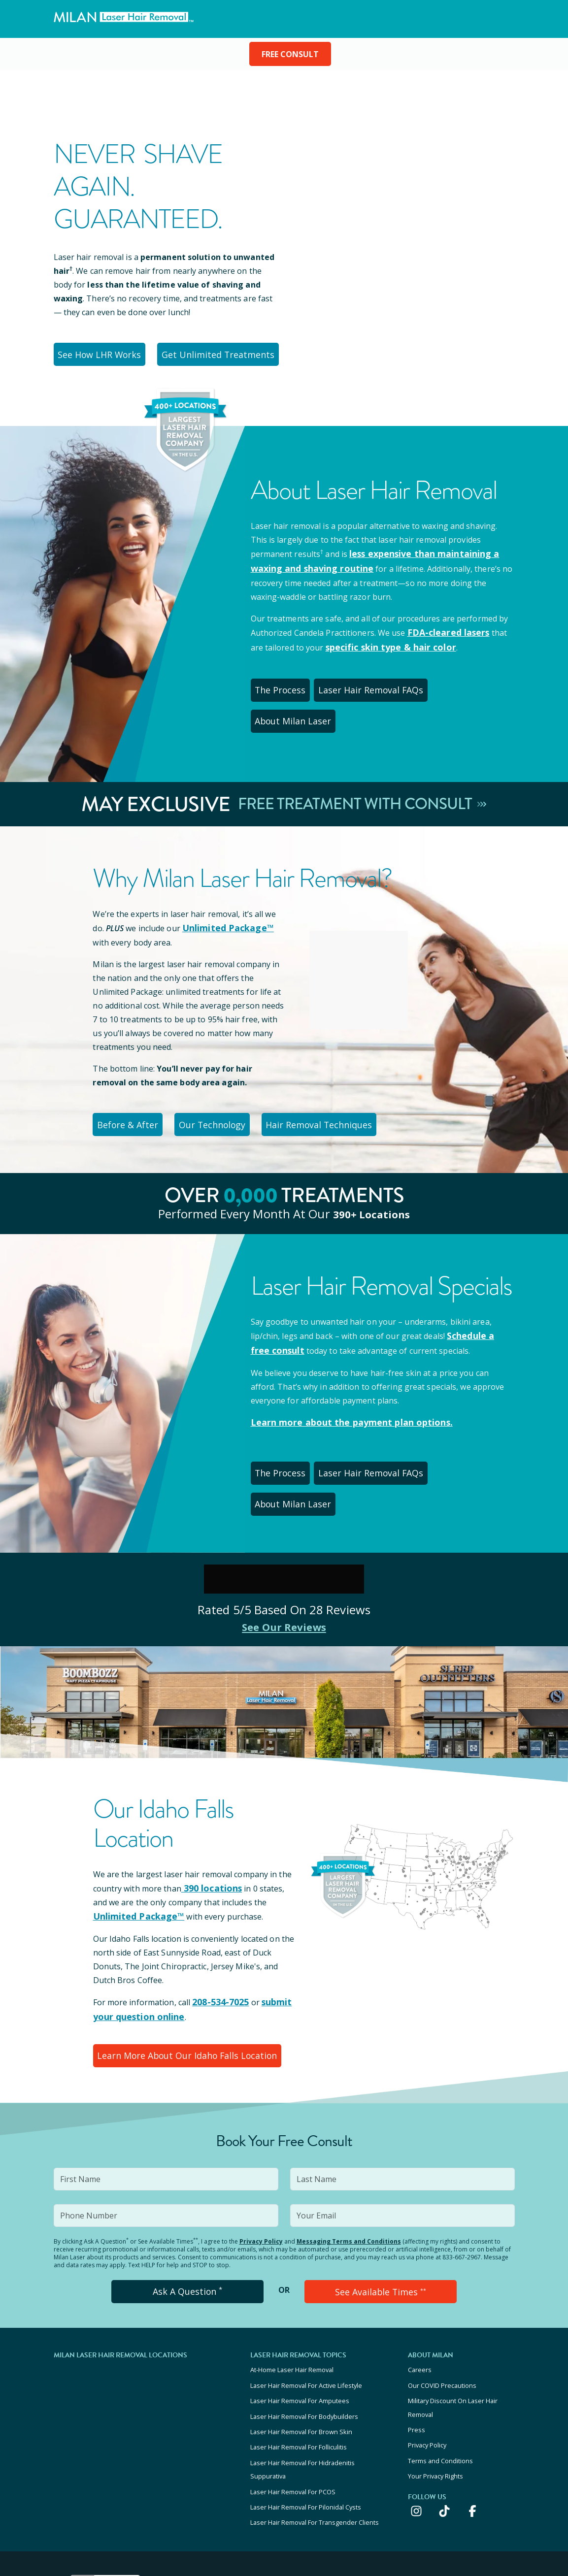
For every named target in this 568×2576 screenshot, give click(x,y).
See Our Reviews (284, 1542)
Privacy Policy (261, 2151)
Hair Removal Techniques (316, 1080)
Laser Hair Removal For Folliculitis (298, 2343)
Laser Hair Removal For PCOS (292, 2381)
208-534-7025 (217, 1916)
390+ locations (371, 1168)
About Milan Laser (470, 681)
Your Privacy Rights (435, 2368)
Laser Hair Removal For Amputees (299, 2303)
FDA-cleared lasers (444, 626)
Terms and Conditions (440, 2354)
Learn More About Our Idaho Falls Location (181, 1966)
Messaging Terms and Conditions (349, 2151)
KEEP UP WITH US (462, 2472)
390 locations (208, 1804)
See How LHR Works (99, 352)
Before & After (127, 1080)
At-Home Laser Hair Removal (292, 2277)
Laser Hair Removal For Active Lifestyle (306, 2290)
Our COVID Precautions (442, 2290)
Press (416, 2328)
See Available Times (380, 2200)
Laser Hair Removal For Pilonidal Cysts (305, 2394)
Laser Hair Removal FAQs (370, 681)
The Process (281, 681)
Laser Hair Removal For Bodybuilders (304, 2317)
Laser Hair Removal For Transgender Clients (314, 2408)
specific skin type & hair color (370, 640)
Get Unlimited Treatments (213, 352)
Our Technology (212, 1080)
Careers (420, 2277)
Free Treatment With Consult (362, 762)
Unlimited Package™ (223, 885)
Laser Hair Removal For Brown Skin (301, 2330)
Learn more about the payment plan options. (341, 1374)
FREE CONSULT (290, 54)
